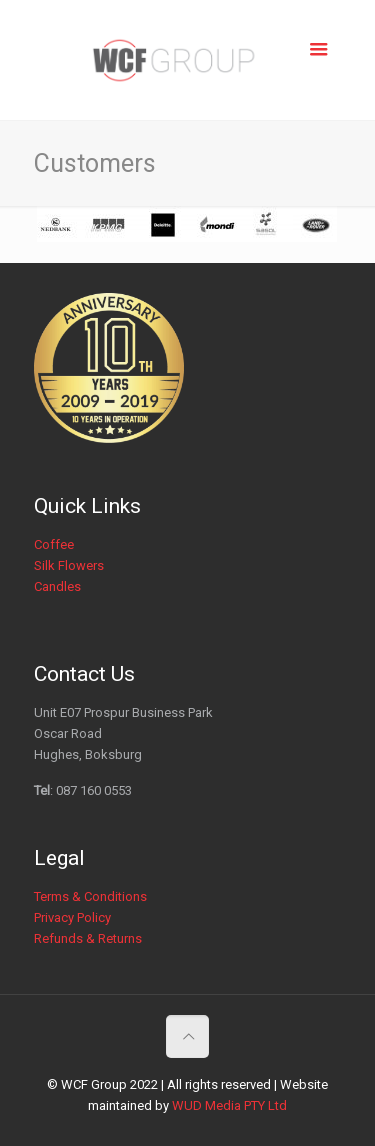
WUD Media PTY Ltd (229, 1105)
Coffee (54, 544)
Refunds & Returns (88, 938)
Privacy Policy (72, 917)
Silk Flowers (69, 565)
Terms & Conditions (90, 896)
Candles (57, 586)
